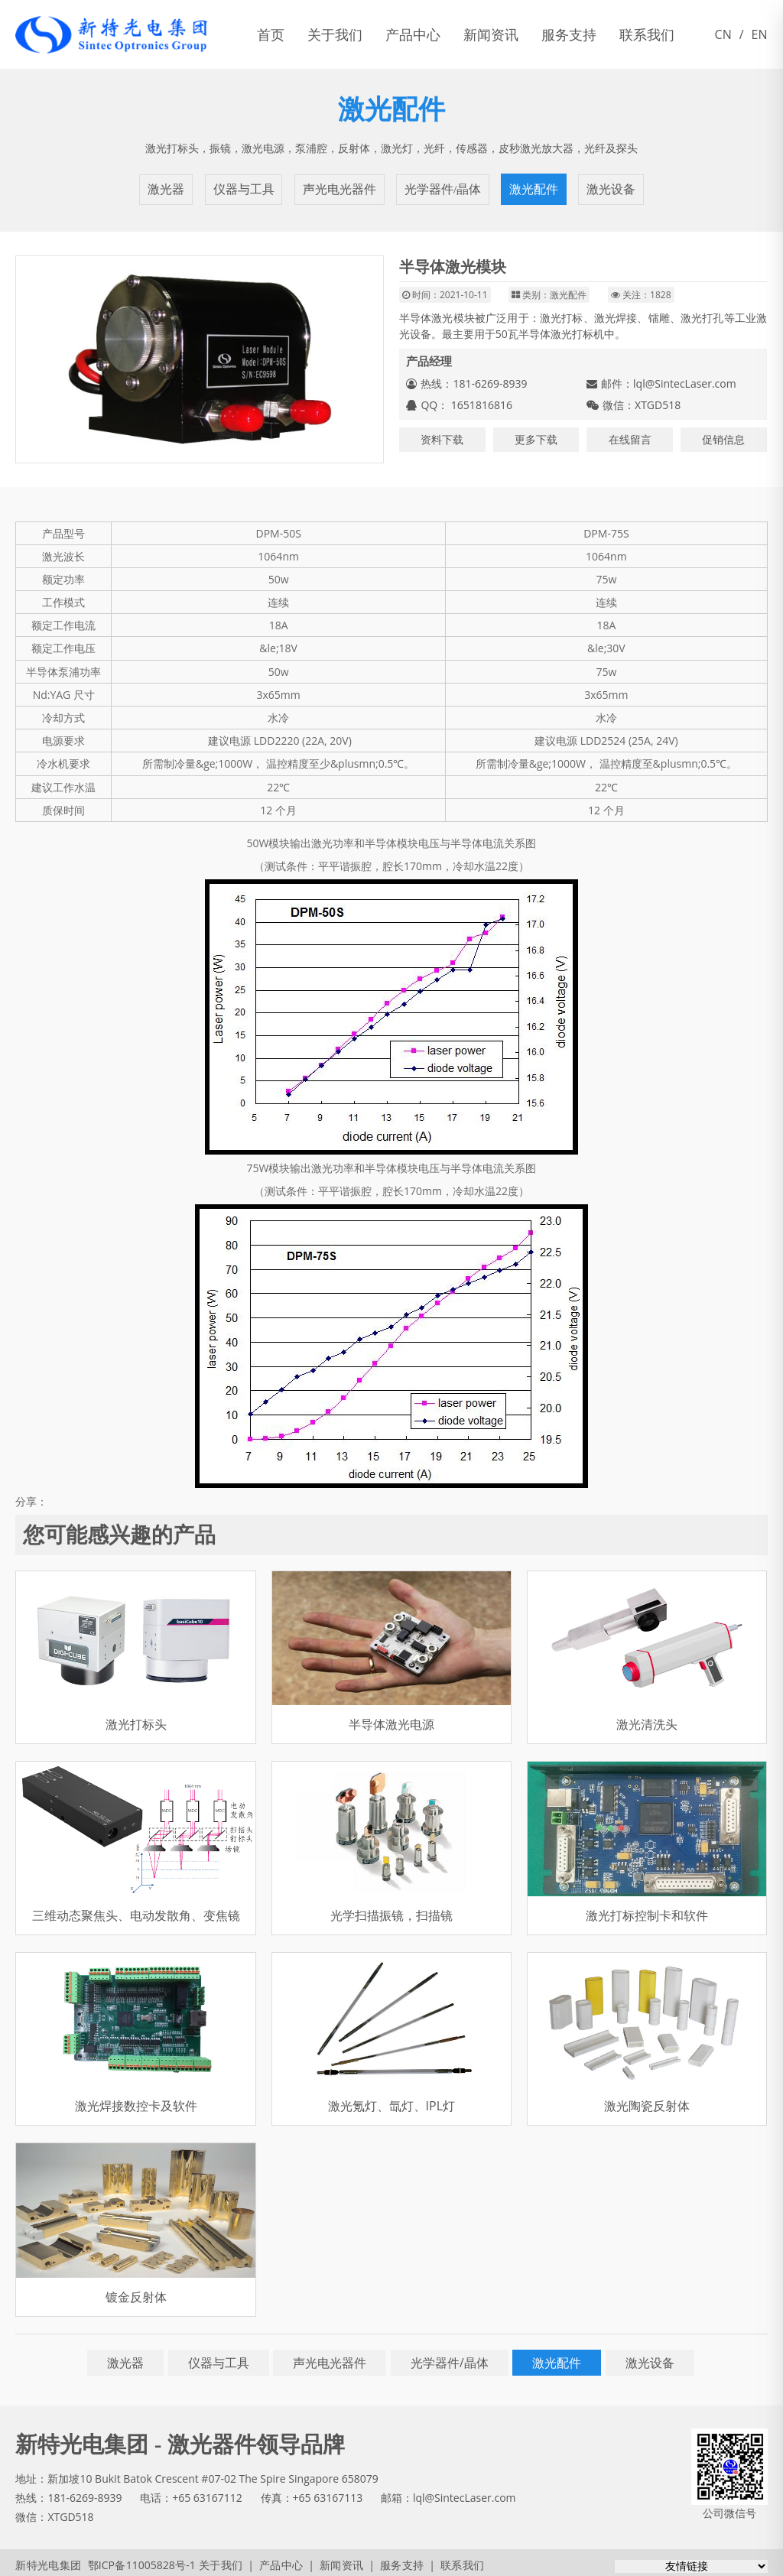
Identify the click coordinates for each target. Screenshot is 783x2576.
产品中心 (412, 34)
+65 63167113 (328, 2493)
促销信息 (723, 434)
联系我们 (646, 34)
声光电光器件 (339, 186)
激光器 (169, 186)
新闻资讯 (490, 34)
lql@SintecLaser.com (684, 379)
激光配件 (531, 186)
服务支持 (568, 34)
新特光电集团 (47, 2560)
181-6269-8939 (84, 2493)
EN (760, 34)
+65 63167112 (207, 2493)
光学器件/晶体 (441, 186)
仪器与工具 (245, 186)
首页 (270, 34)
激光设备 (607, 186)
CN (723, 34)
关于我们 (334, 34)
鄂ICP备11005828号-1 (136, 2560)
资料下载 (442, 434)
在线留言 (630, 434)
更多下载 (536, 434)
